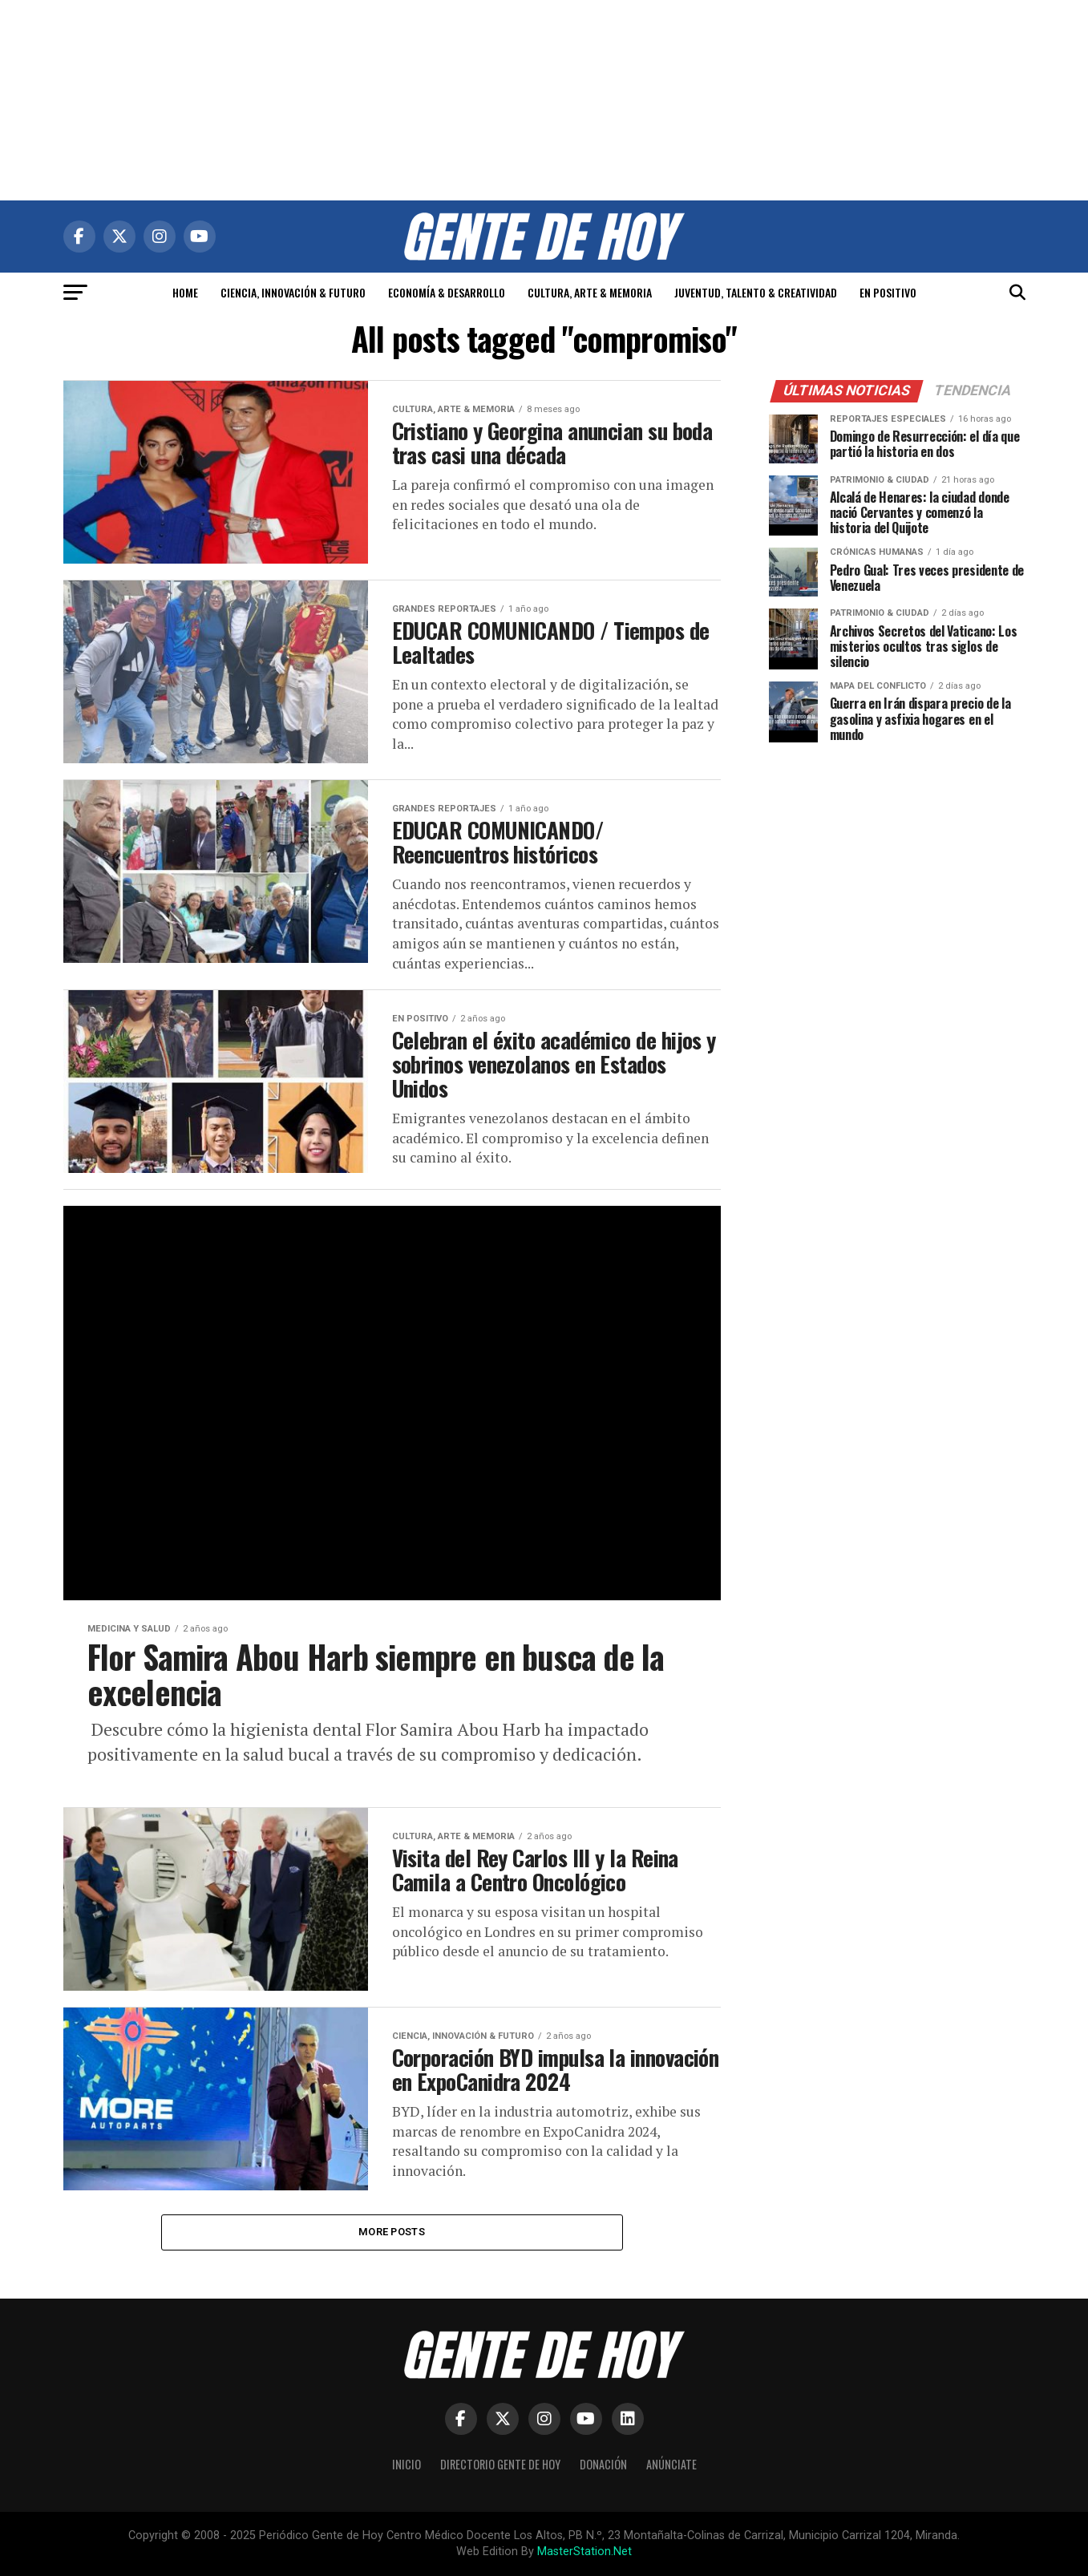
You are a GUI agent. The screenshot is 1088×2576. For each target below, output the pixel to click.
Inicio (406, 2464)
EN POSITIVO (887, 292)
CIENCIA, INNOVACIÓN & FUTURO (293, 292)
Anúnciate (671, 2464)
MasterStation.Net (584, 2551)
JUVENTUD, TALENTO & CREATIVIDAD (755, 292)
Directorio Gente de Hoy (500, 2464)
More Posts (391, 2232)
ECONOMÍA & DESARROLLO (446, 292)
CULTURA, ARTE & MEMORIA (590, 292)
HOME (185, 292)
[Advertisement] (544, 100)
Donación (603, 2464)
